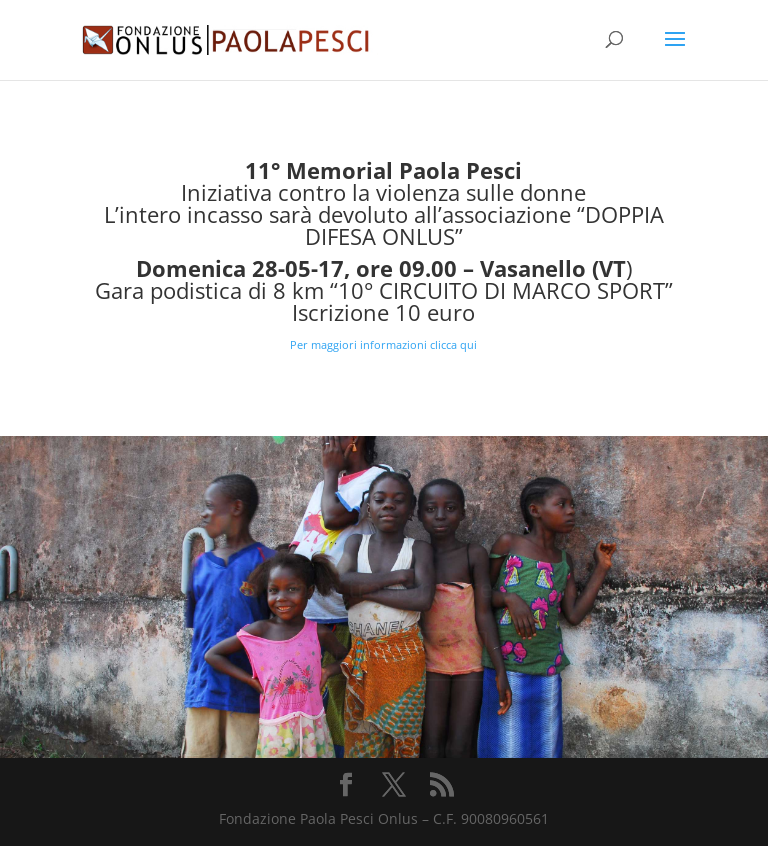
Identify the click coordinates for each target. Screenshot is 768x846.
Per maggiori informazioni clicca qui (383, 344)
